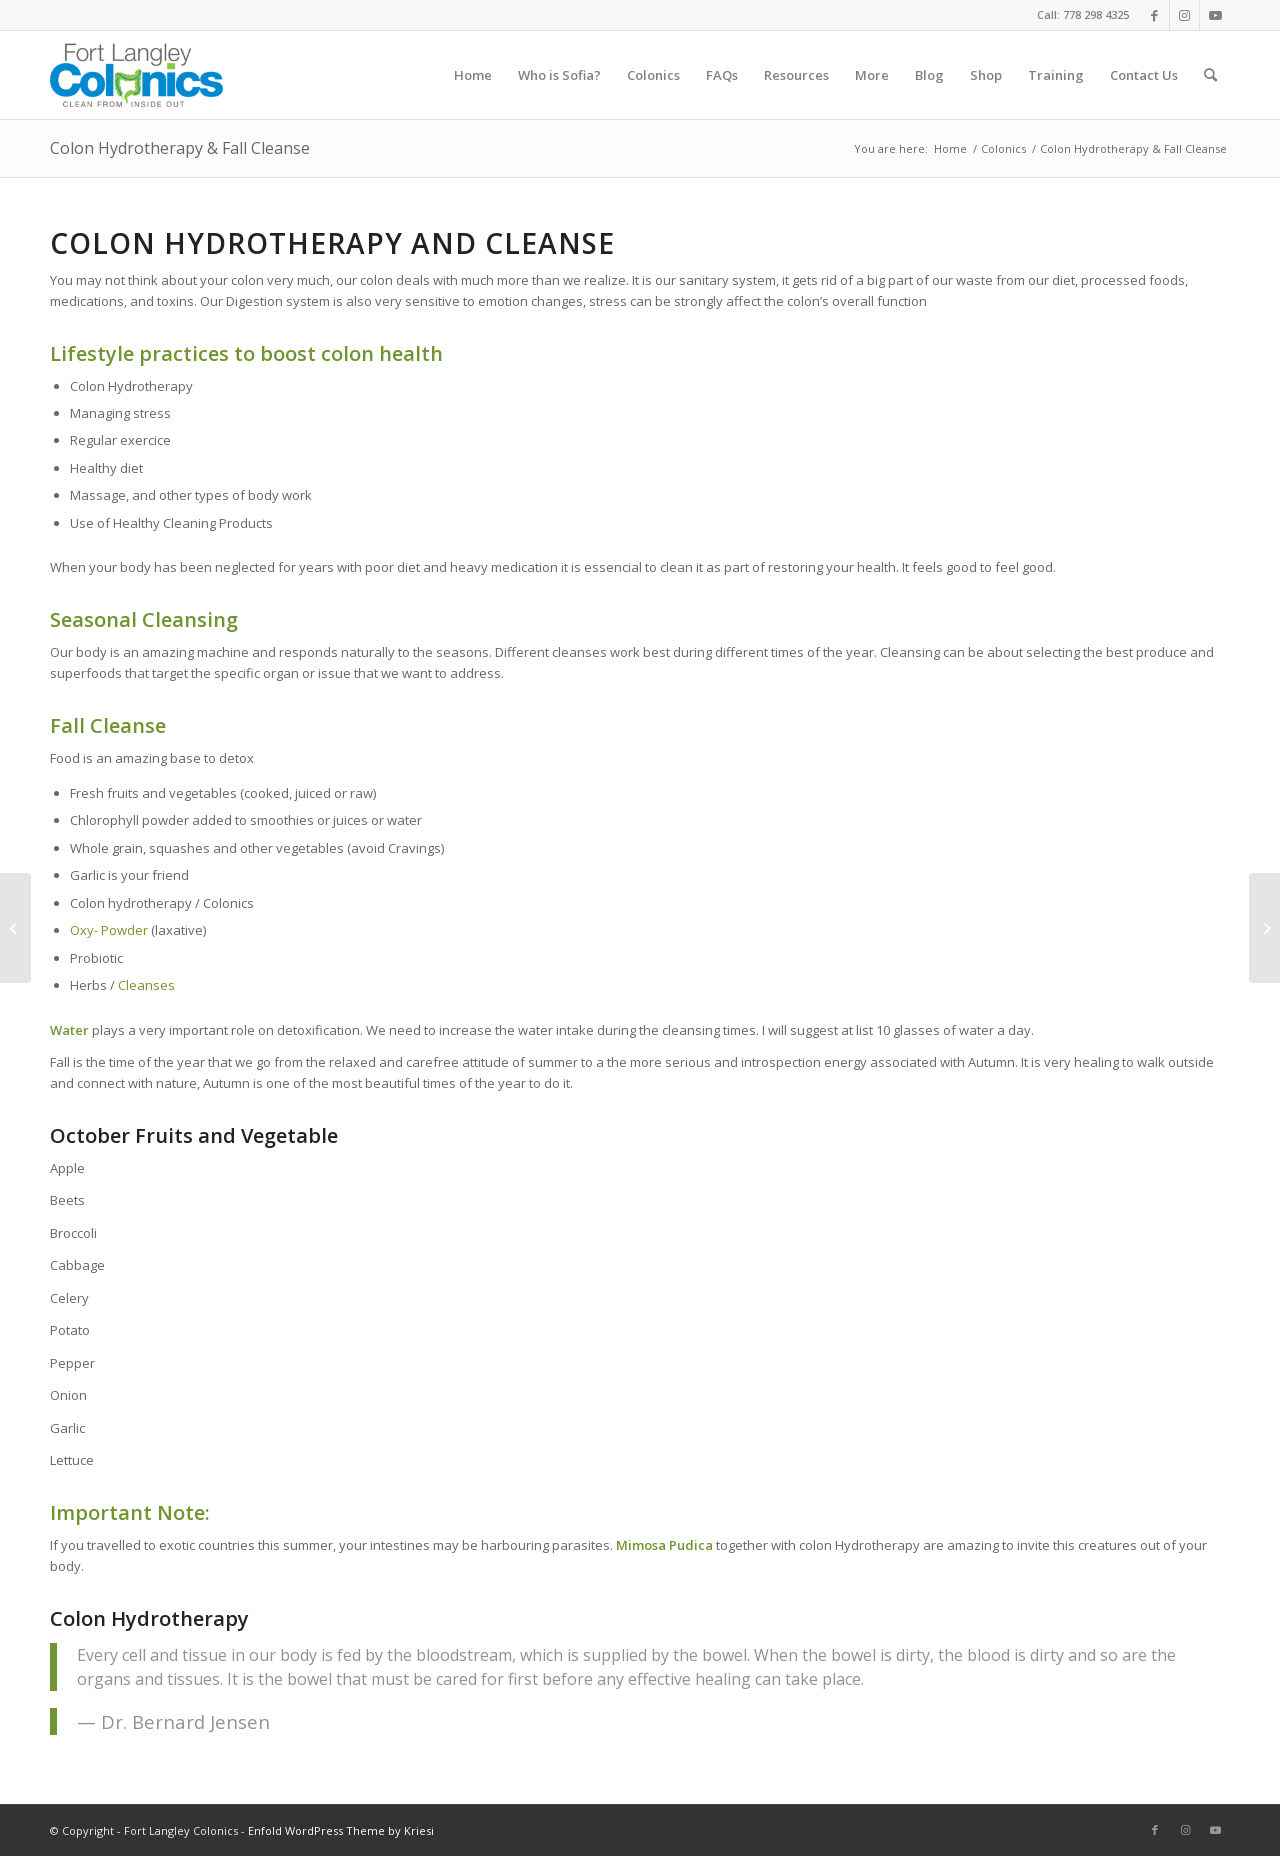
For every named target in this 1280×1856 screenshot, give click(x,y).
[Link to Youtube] (1215, 15)
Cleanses (148, 985)
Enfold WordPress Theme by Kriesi (341, 1830)
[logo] (136, 75)
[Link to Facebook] (1154, 15)
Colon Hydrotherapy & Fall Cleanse (180, 148)
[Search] (1210, 75)
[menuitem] (473, 75)
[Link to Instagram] (1184, 15)
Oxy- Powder (109, 930)
